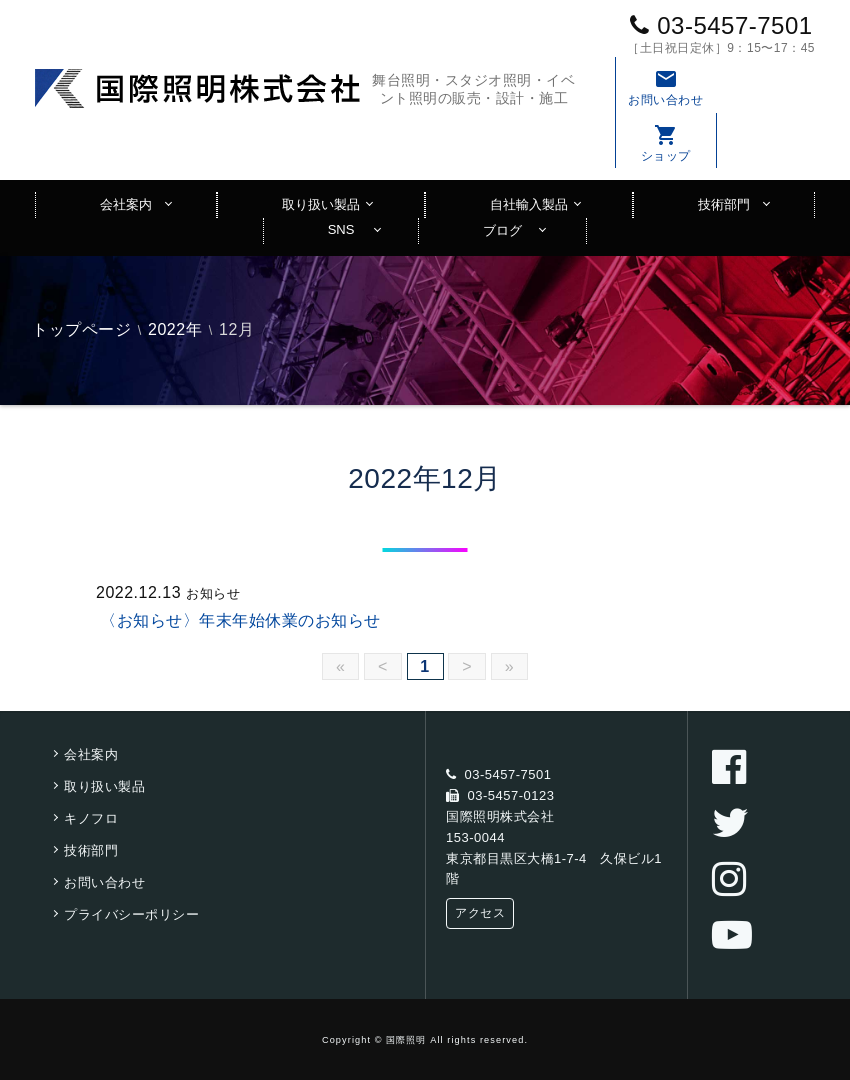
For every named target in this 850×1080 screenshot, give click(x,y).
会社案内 (126, 204)
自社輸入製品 (529, 204)
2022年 (175, 329)
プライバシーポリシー (131, 914)
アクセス (480, 913)
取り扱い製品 (321, 204)
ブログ (502, 230)
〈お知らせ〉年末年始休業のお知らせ (240, 620)
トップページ (81, 329)
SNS (341, 229)
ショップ (666, 143)
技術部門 (724, 204)
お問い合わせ (666, 87)
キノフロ (91, 818)
